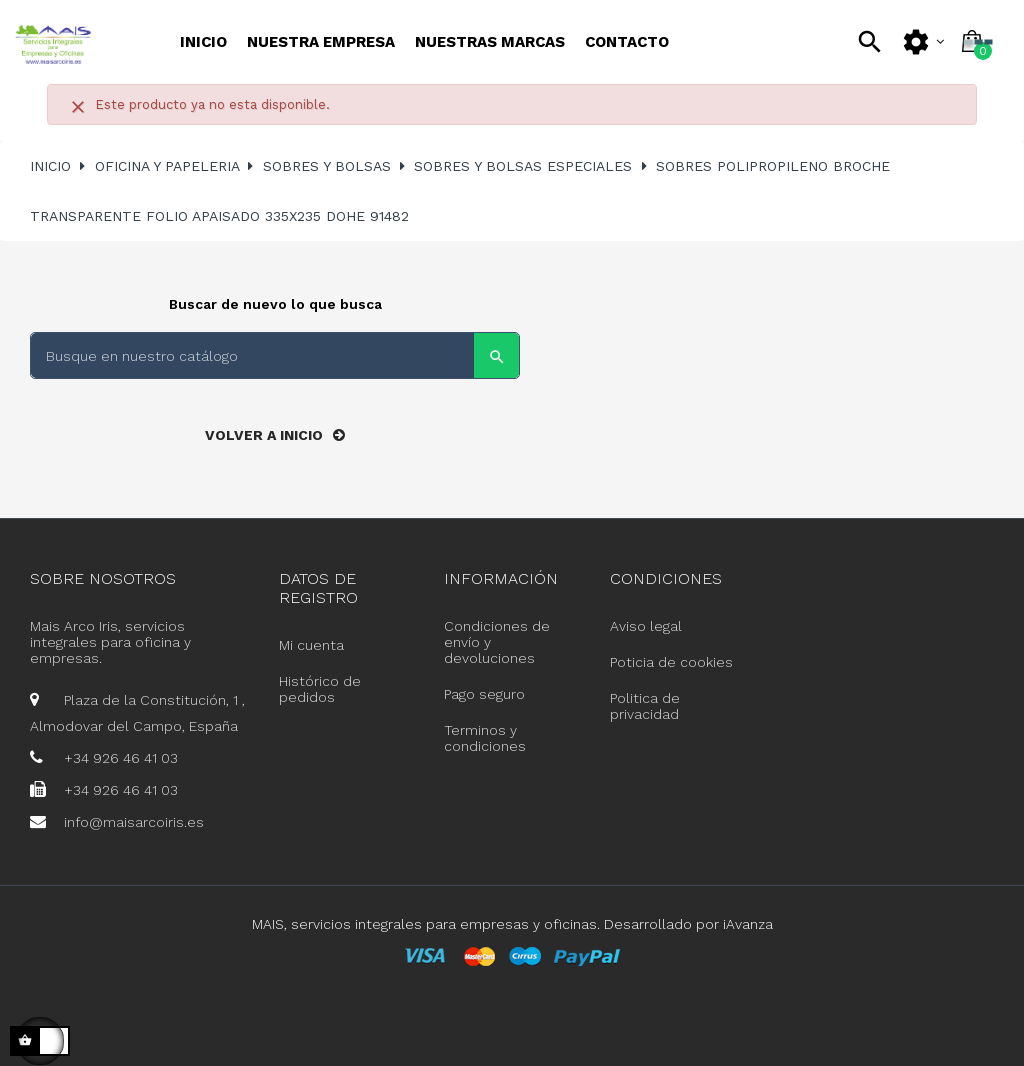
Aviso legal (646, 626)
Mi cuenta (311, 645)
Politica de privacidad (645, 706)
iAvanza (748, 924)
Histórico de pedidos (320, 689)
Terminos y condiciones (485, 738)
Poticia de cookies (671, 662)
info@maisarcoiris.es (134, 822)
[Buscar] (275, 355)
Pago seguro (484, 694)
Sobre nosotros (103, 578)
